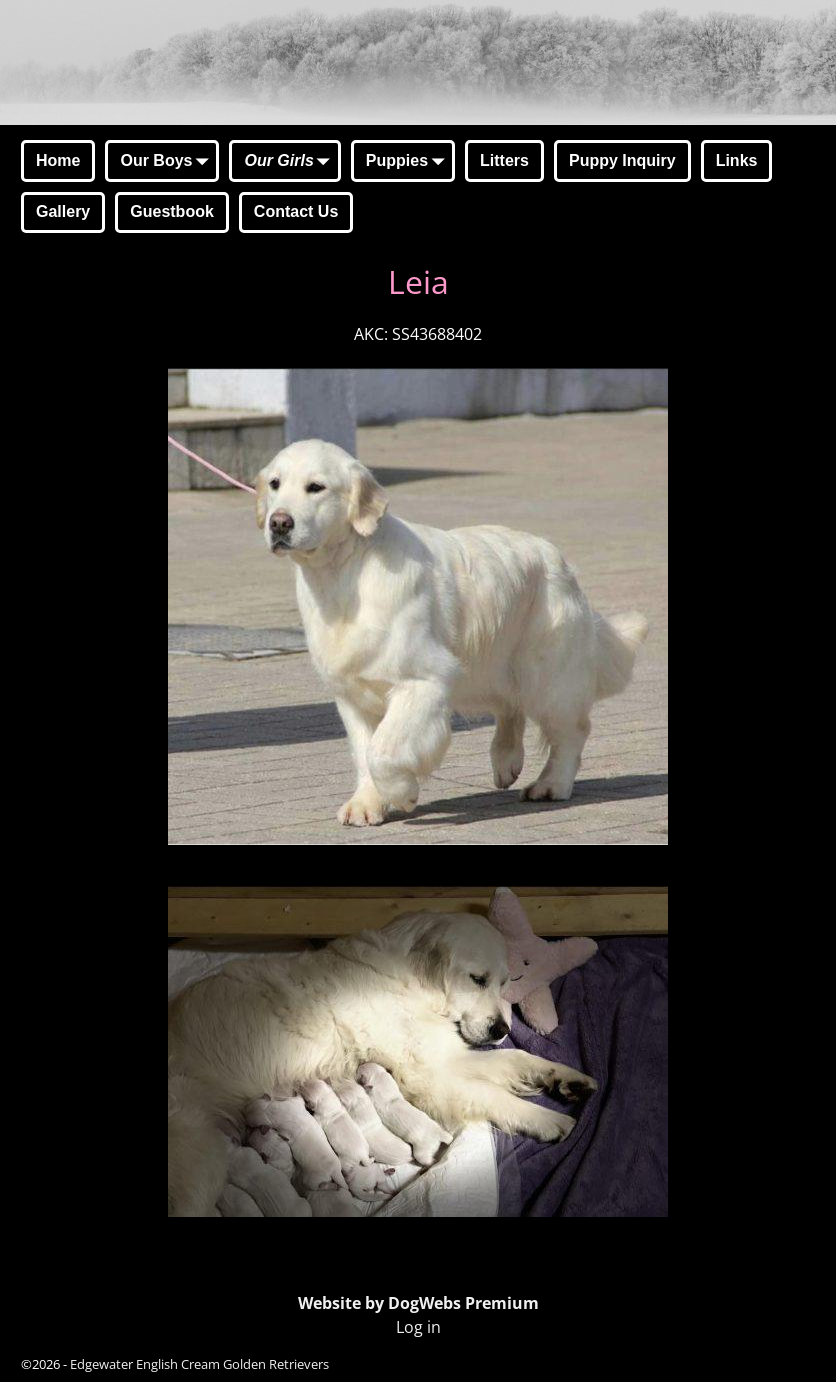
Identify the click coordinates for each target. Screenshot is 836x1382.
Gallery (63, 211)
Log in (418, 1327)
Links (737, 160)
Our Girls (290, 162)
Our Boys (168, 162)
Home (58, 160)
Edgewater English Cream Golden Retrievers (199, 1364)
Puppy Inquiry (622, 160)
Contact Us (296, 211)
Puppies (409, 162)
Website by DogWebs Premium (418, 1303)
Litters (504, 160)
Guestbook (172, 211)
